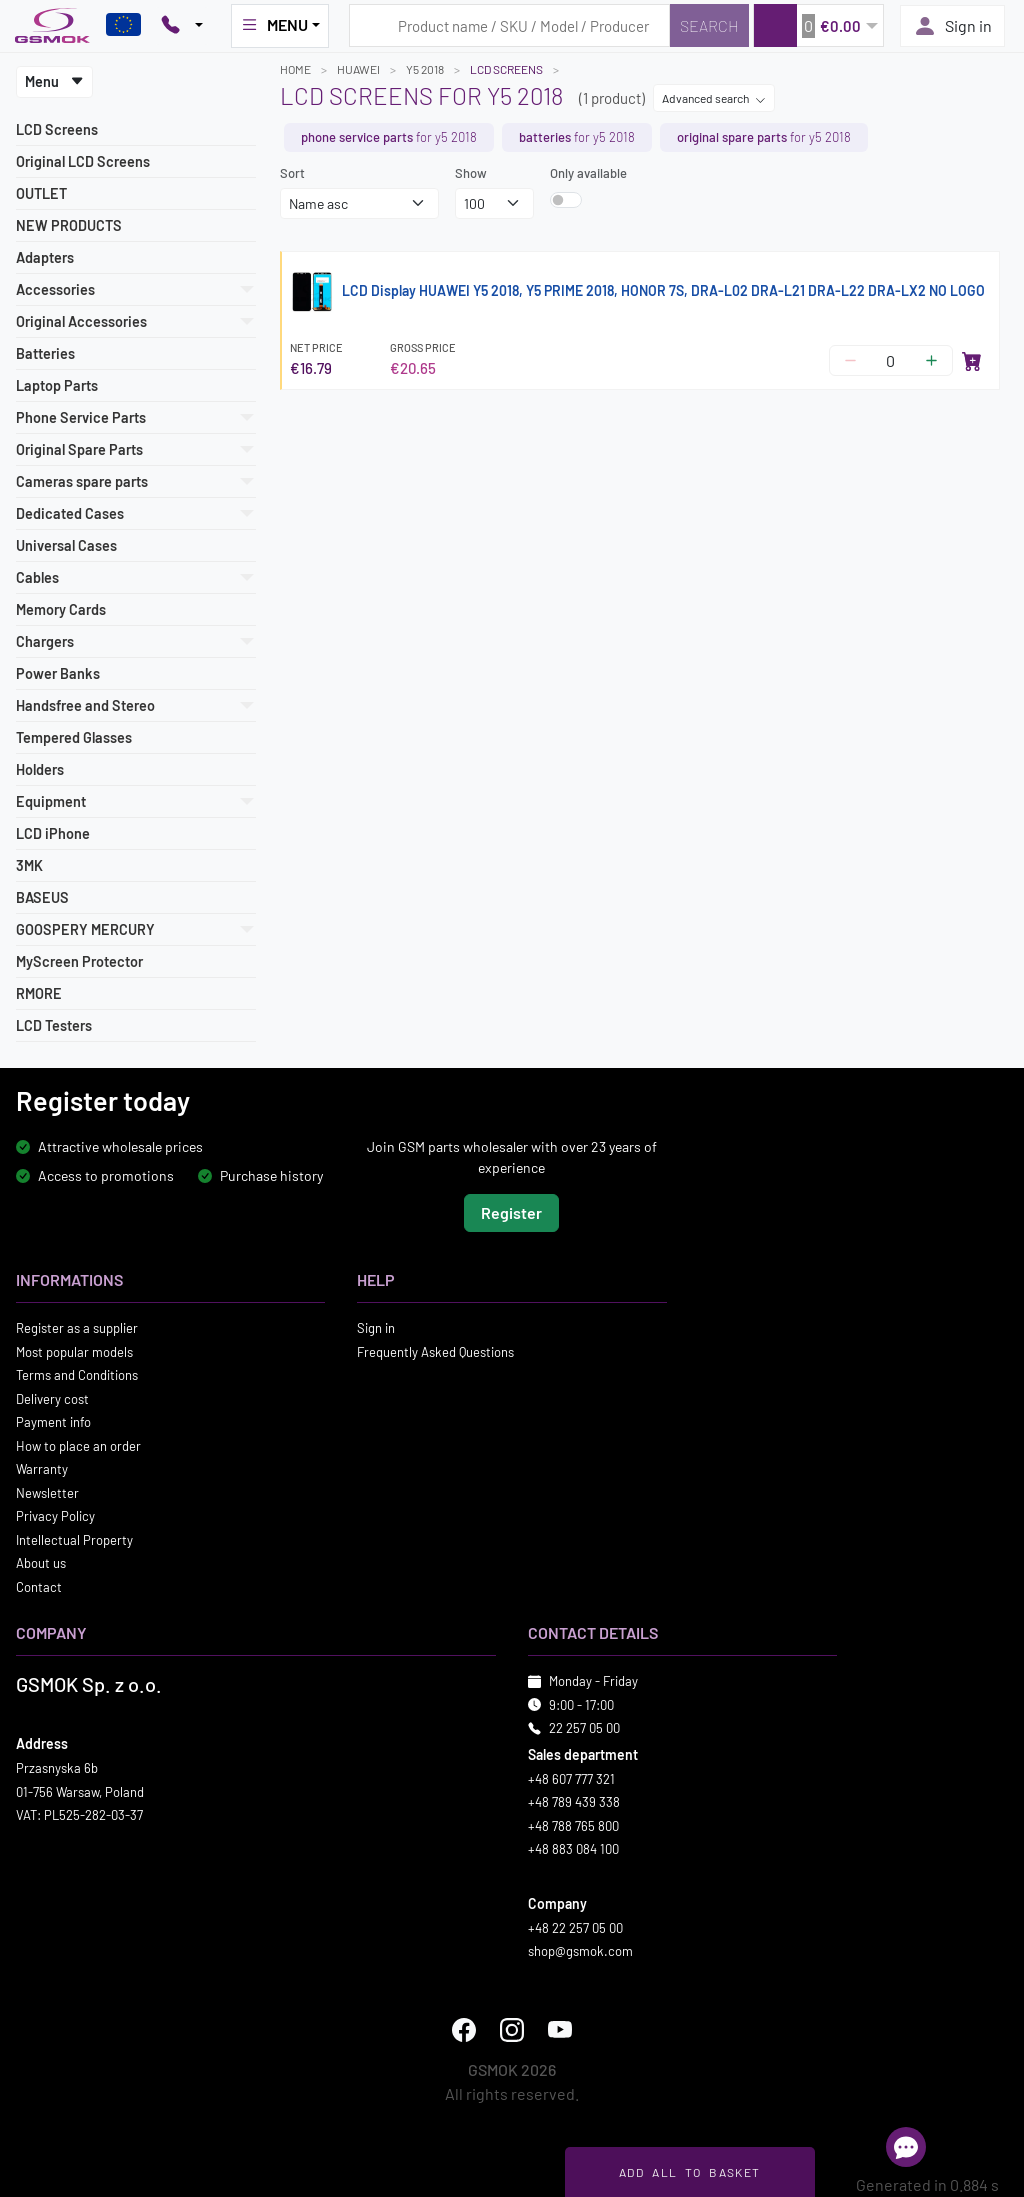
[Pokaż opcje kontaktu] (182, 26)
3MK (29, 865)
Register (511, 1212)
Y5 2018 (425, 69)
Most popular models (74, 1351)
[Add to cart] (972, 361)
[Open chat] (906, 2147)
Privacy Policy (55, 1516)
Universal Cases (66, 545)
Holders (40, 769)
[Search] (709, 25)
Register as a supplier (77, 1328)
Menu (54, 81)
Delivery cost (52, 1398)
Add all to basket (689, 2172)
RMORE (39, 993)
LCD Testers (54, 1025)
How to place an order (78, 1445)
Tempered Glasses (74, 737)
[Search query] (509, 25)
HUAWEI (358, 69)
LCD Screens (57, 129)
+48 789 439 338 (574, 1802)
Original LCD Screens (83, 161)
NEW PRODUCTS (69, 225)
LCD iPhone (53, 833)
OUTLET (41, 193)
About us (41, 1563)
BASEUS (42, 897)
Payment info (53, 1422)
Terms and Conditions (77, 1375)
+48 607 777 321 (571, 1778)
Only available (588, 173)
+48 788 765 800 (573, 1825)
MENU (274, 25)
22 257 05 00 (584, 1728)
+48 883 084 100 (573, 1849)
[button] (818, 25)
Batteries (45, 353)
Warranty (42, 1469)
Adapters (45, 257)
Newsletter (47, 1492)
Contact (39, 1586)
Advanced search (714, 98)
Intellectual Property (74, 1539)
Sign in (952, 26)
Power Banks (58, 673)
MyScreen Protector (79, 961)
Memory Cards (61, 609)
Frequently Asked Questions (435, 1351)
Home (295, 69)
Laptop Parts (57, 385)
